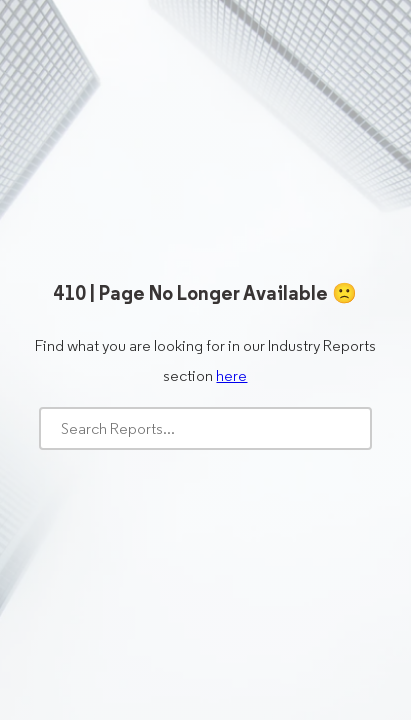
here (231, 375)
